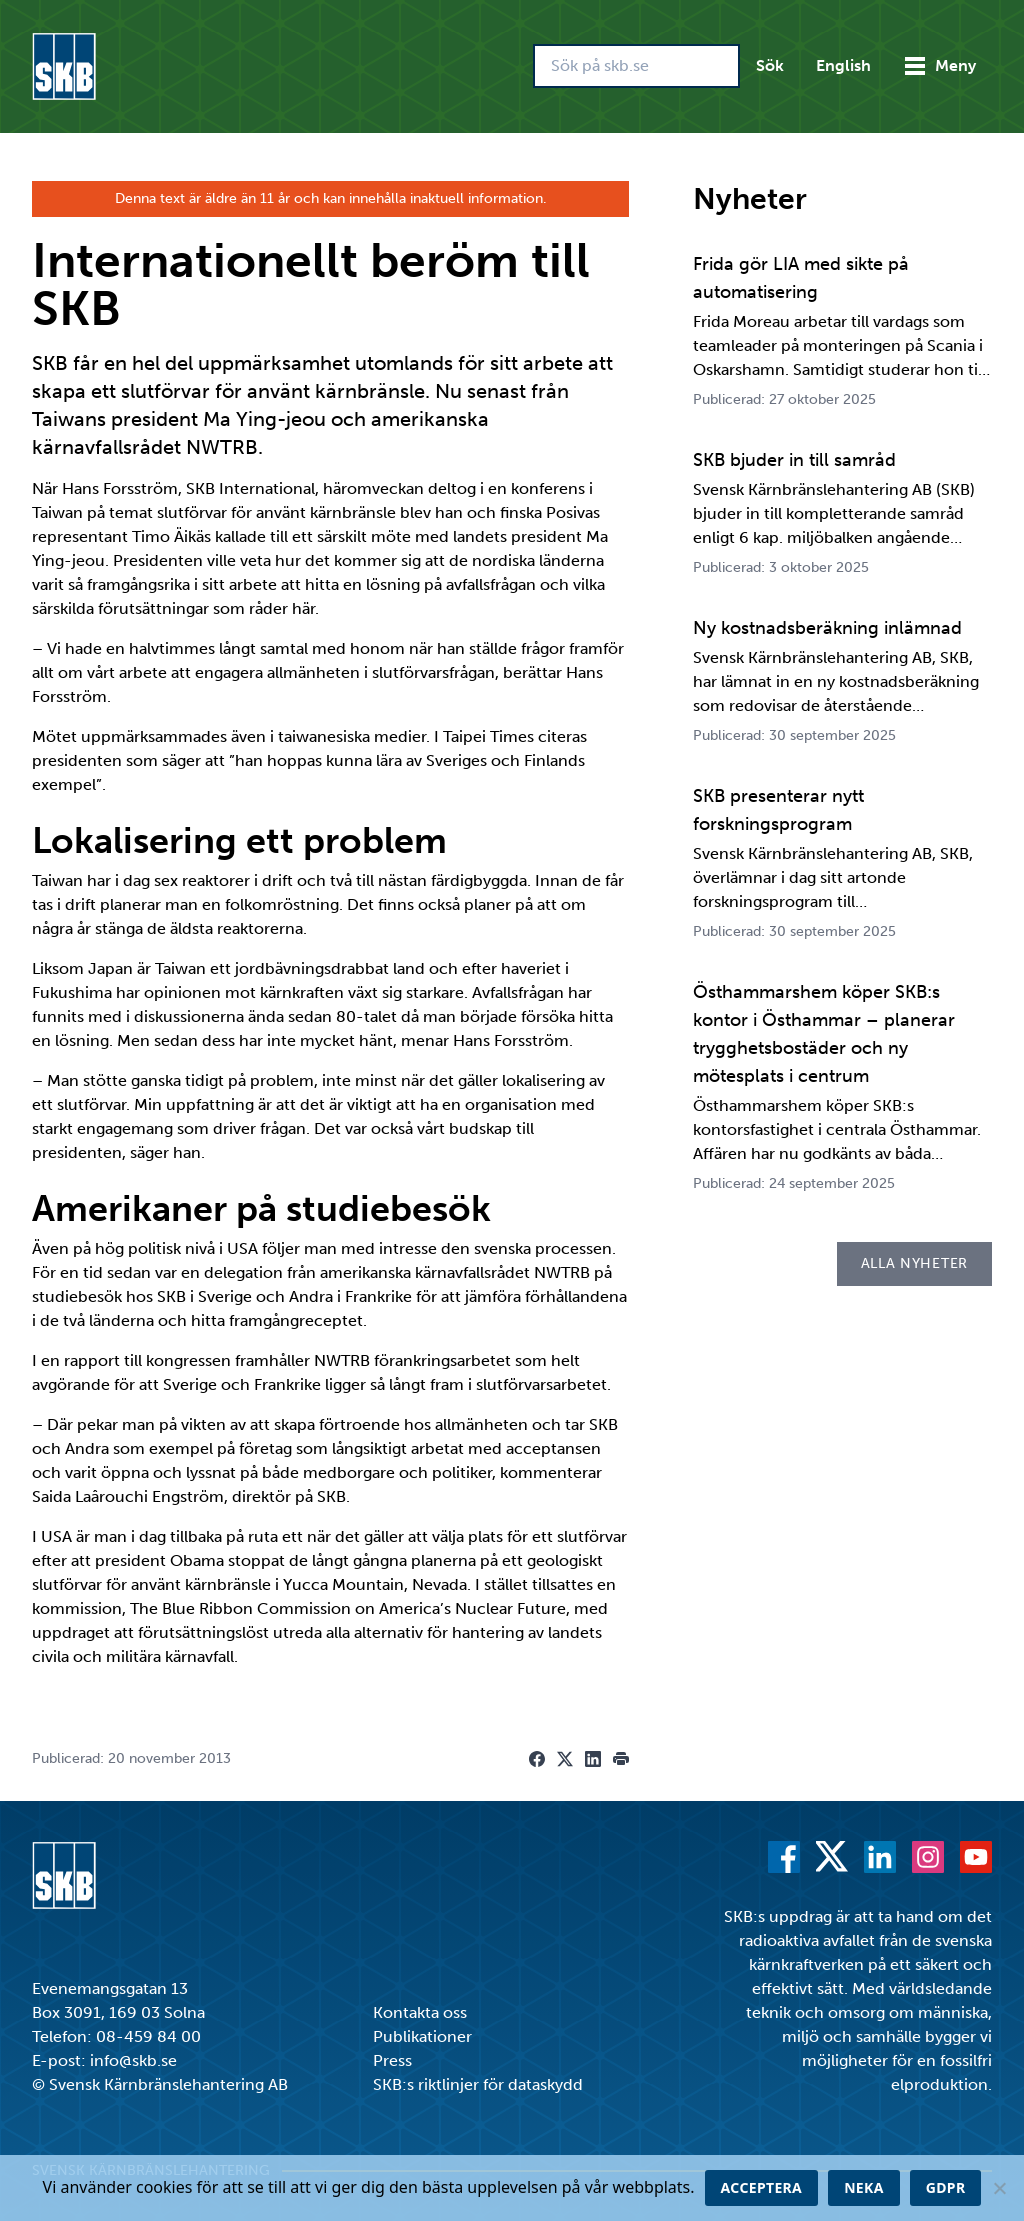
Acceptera (762, 2187)
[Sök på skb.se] (636, 66)
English (843, 65)
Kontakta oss (420, 2012)
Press (392, 2060)
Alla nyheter (914, 1263)
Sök (770, 65)
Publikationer (422, 2036)
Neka (864, 2187)
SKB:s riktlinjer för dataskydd (478, 2084)
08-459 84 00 (148, 2036)
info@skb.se (133, 2060)
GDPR (946, 2187)
